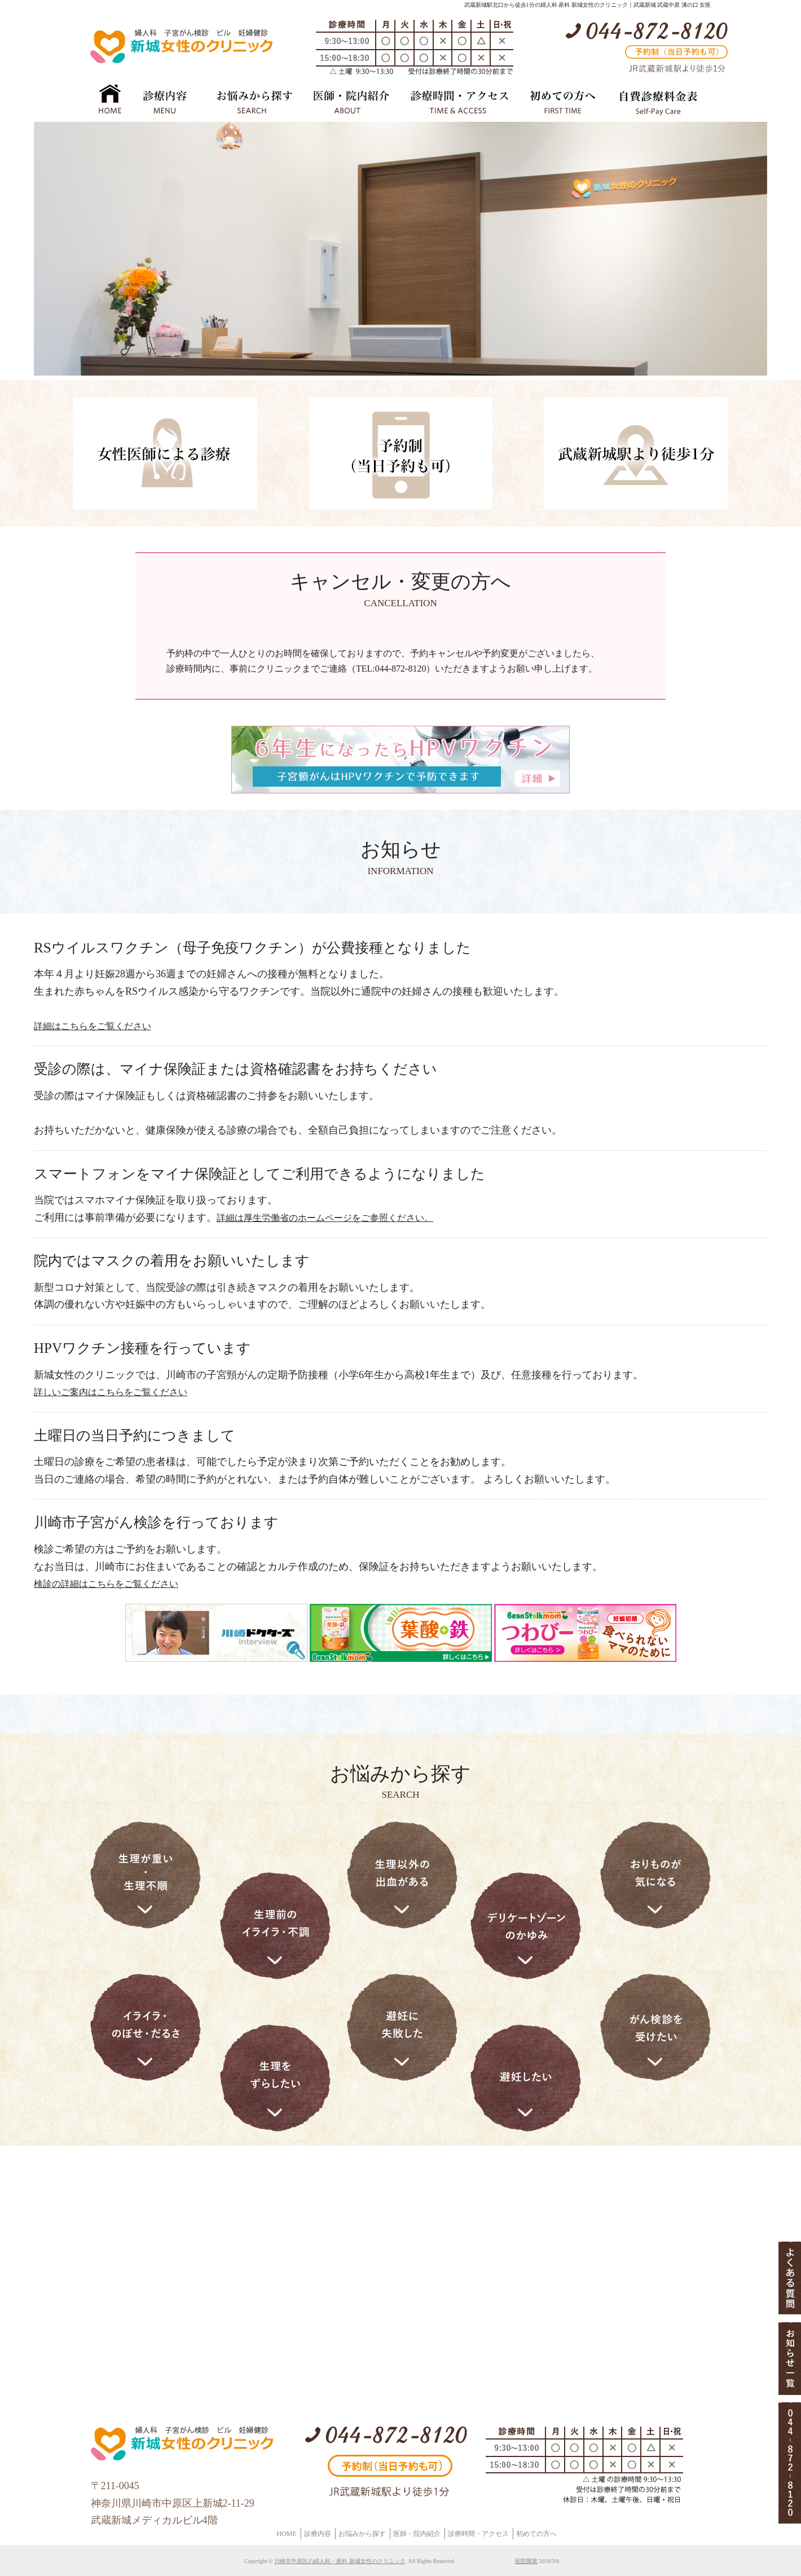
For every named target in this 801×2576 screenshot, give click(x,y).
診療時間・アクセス (478, 2534)
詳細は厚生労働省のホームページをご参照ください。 (325, 1218)
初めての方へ (536, 2534)
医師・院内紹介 (417, 2534)
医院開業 (526, 2561)
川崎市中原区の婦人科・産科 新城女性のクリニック (340, 2561)
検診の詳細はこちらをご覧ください (106, 1584)
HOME (287, 2534)
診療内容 (317, 2534)
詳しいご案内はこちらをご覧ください (110, 1392)
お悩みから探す (362, 2534)
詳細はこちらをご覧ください (92, 1026)
